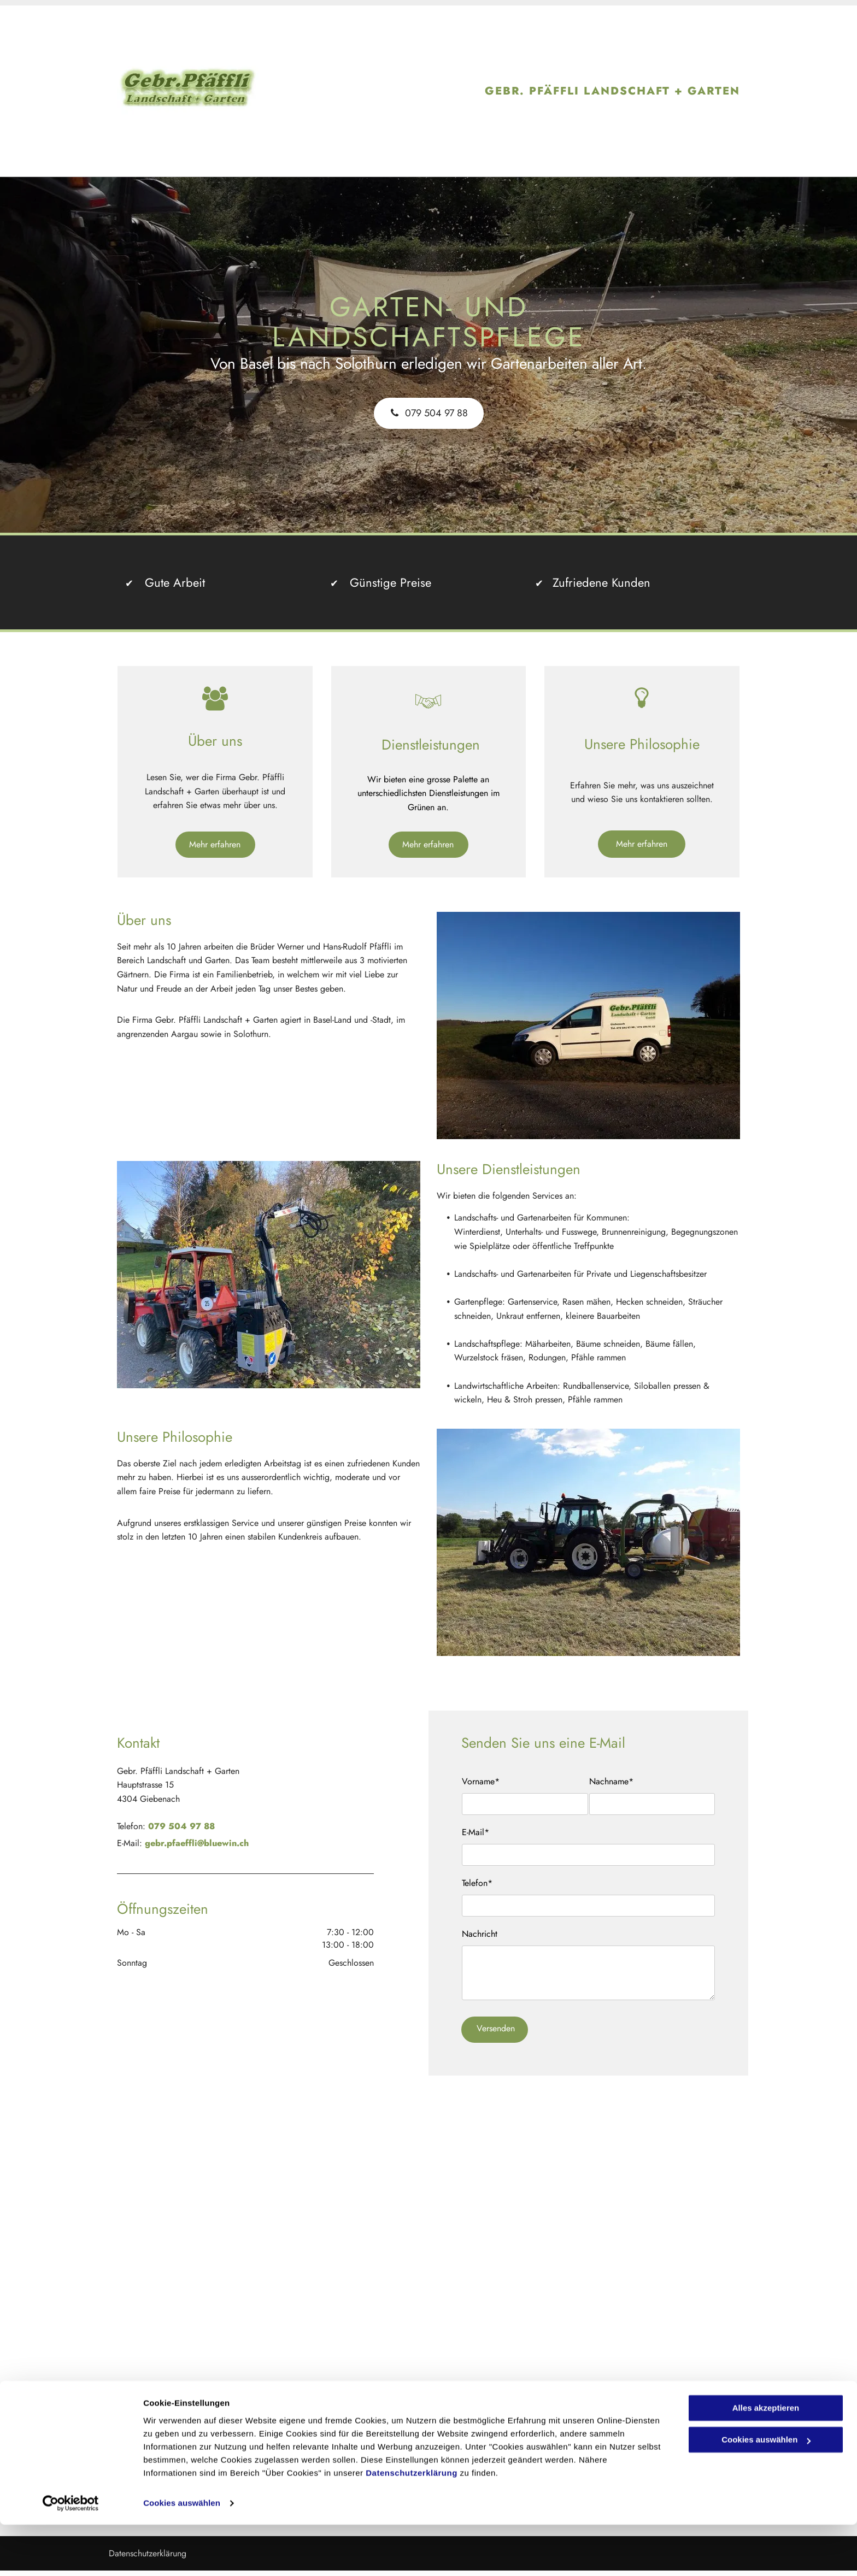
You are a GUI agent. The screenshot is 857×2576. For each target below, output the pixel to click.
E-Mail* (475, 1832)
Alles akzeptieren (766, 2459)
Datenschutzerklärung (411, 2524)
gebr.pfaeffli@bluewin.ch (197, 1843)
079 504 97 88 (181, 1826)
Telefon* (477, 1883)
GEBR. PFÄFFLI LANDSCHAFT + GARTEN (612, 91)
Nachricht (479, 1933)
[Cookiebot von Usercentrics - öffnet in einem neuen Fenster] (71, 2554)
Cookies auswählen (181, 2554)
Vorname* (481, 1781)
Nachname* (611, 1781)
